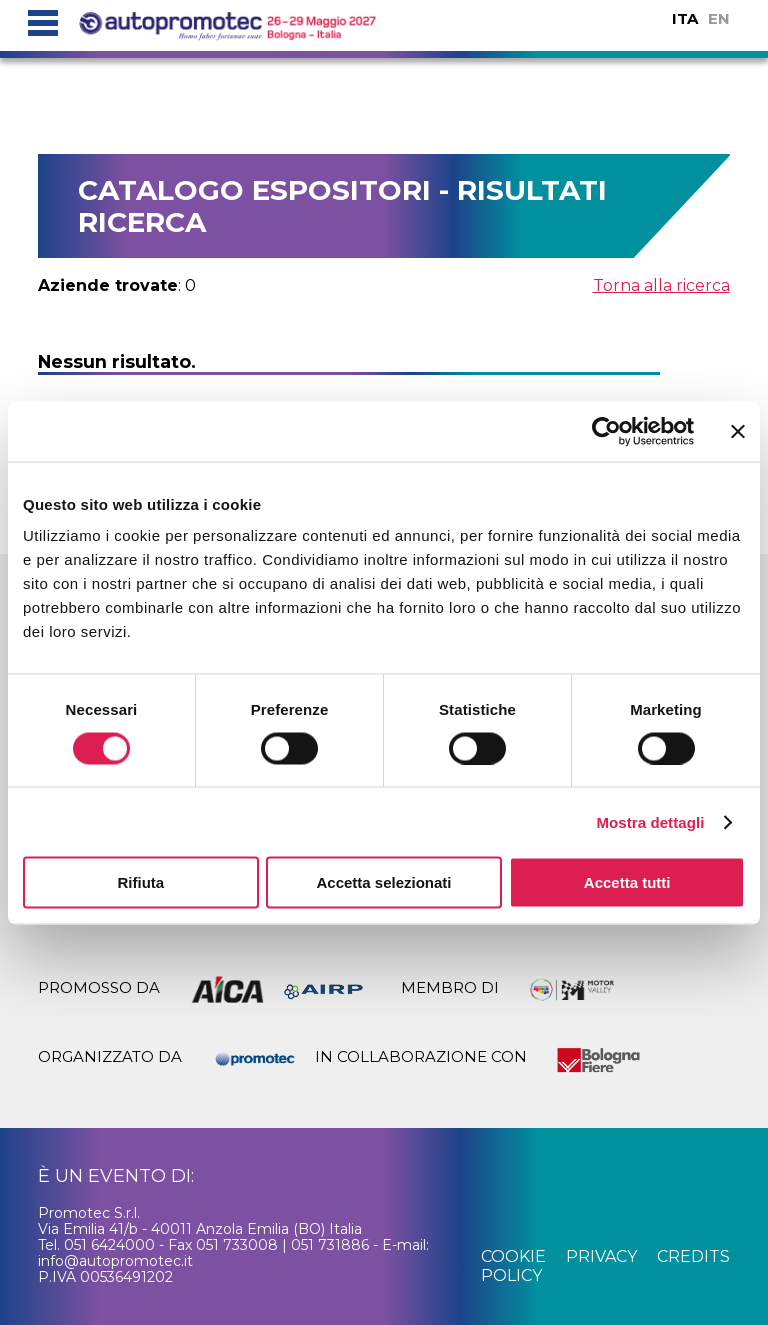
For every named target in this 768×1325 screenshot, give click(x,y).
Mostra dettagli (650, 821)
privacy (601, 1256)
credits (693, 1256)
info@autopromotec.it (115, 1261)
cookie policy (513, 1265)
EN (719, 18)
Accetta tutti (627, 882)
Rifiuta (140, 882)
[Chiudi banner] (738, 431)
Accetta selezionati (383, 882)
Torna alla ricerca (661, 285)
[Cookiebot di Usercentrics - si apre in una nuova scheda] (606, 431)
